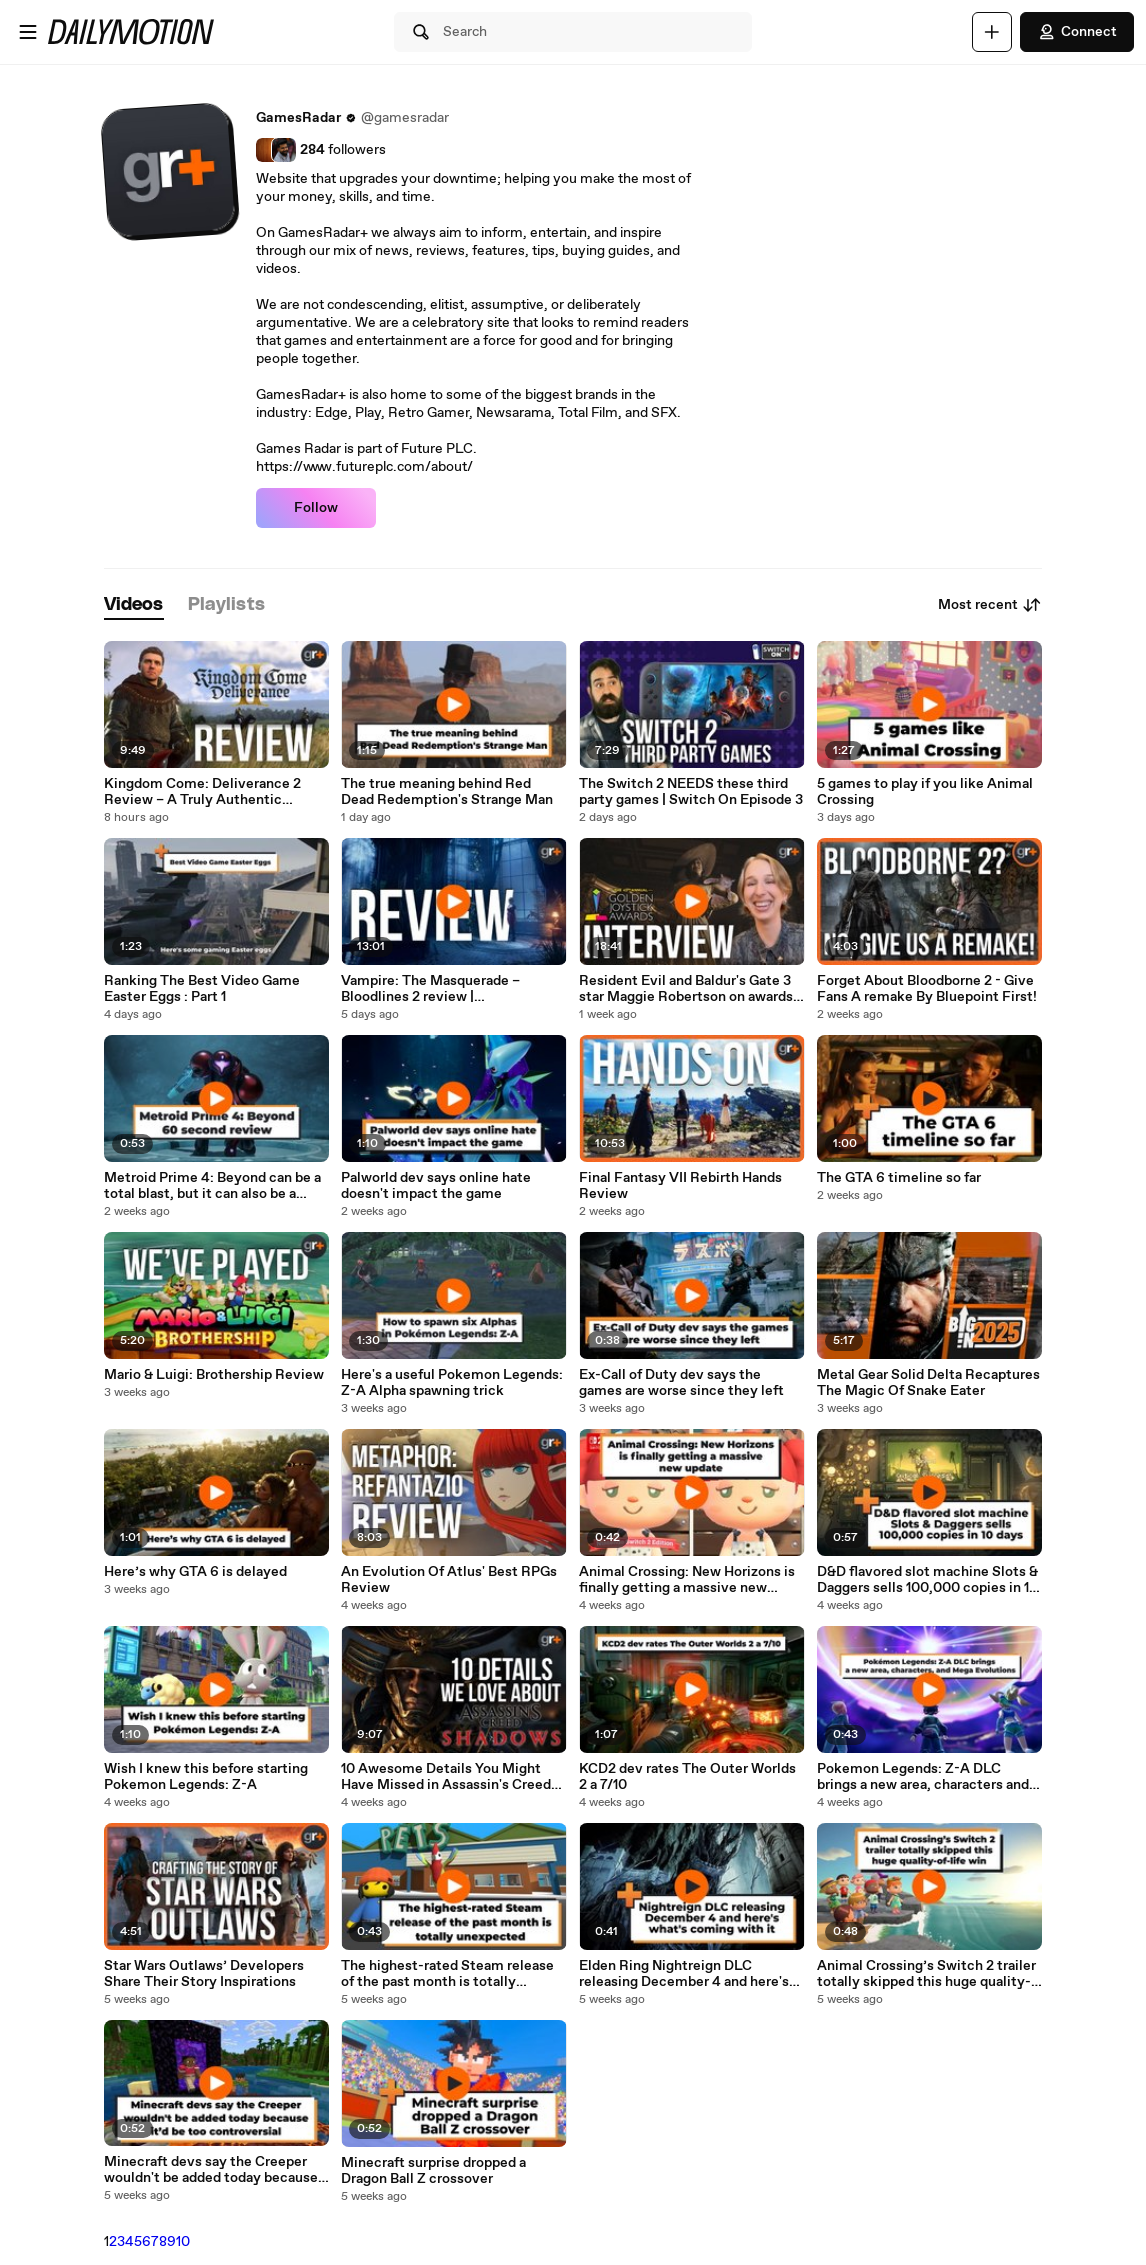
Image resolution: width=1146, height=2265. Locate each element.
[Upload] (992, 32)
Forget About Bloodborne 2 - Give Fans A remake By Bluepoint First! (927, 989)
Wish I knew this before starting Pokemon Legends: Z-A (206, 1777)
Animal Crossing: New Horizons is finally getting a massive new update (687, 1580)
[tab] (134, 605)
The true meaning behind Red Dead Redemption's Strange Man (447, 792)
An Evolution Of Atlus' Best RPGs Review (449, 1580)
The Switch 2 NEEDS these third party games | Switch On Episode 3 (691, 792)
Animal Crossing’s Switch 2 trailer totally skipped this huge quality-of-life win (926, 1974)
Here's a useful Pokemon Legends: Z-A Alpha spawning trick (452, 1383)
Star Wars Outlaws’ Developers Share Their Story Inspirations (204, 1974)
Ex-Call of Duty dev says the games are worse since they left (681, 1383)
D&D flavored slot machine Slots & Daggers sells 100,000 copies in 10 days (927, 1580)
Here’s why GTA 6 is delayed (195, 1572)
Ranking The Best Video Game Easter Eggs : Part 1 (202, 989)
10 (183, 2242)
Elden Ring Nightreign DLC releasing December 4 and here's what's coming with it (684, 1974)
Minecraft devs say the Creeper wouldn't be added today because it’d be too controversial (211, 2170)
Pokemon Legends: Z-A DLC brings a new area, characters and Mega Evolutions (923, 1777)
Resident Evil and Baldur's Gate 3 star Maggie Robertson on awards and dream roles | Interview (686, 989)
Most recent (990, 605)
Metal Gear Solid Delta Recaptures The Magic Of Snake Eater (928, 1383)
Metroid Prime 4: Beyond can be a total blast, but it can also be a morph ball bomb (212, 1186)
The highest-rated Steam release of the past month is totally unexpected (447, 1974)
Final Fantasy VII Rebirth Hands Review (680, 1186)
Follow (316, 508)
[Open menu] (28, 32)
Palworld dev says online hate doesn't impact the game (436, 1186)
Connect (1077, 32)
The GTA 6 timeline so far (899, 1178)
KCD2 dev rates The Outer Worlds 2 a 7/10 (687, 1777)
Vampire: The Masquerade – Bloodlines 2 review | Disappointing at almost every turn (453, 989)
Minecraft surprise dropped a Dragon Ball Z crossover (433, 2171)
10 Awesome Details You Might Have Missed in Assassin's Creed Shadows (446, 1777)
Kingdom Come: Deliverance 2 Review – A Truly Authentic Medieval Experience (202, 792)
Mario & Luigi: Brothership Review (214, 1375)
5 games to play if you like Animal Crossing (925, 792)
